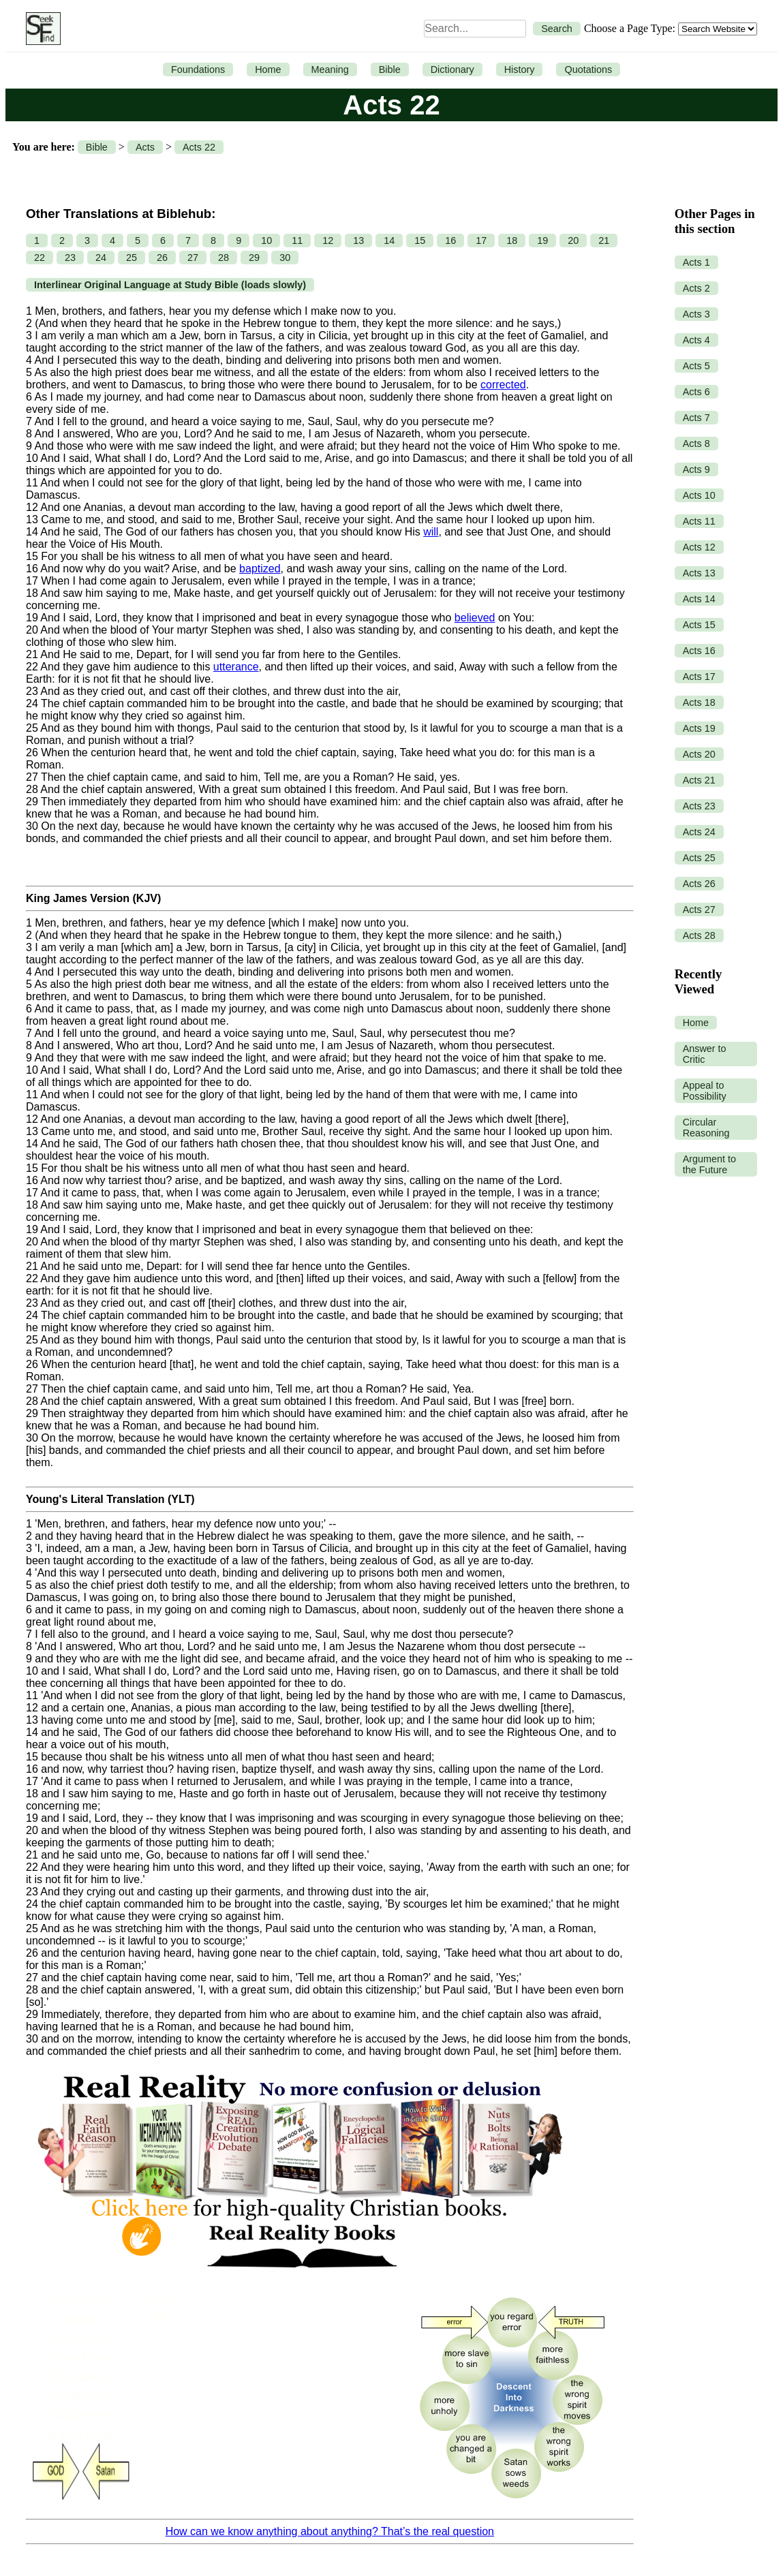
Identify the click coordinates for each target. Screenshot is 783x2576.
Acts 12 (699, 547)
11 (297, 240)
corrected (503, 384)
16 (450, 240)
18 (511, 240)
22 (39, 257)
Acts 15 (699, 624)
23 (70, 257)
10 (266, 240)
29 (254, 257)
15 (419, 240)
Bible (390, 69)
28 (223, 257)
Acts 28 (699, 935)
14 (389, 240)
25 (131, 257)
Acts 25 (699, 857)
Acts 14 (699, 598)
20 (573, 240)
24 (100, 257)
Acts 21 (699, 780)
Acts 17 (699, 676)
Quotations (588, 69)
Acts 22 (199, 147)
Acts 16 (699, 650)
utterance (236, 666)
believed (475, 617)
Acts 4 (696, 340)
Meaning (330, 69)
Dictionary (452, 69)
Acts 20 (699, 754)
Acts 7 (696, 417)
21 (603, 240)
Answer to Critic (704, 1054)
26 (162, 257)
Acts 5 (696, 365)
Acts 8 (696, 443)
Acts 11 (699, 521)
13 (358, 240)
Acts (145, 147)
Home (268, 69)
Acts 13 (699, 573)
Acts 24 (699, 831)
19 (542, 240)
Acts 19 (699, 728)
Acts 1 (696, 262)
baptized (260, 568)
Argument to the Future (709, 1164)
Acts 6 (696, 391)
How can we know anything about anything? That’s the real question (330, 2531)
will (430, 532)
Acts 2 (696, 288)
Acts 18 (699, 702)
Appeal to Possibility (704, 1091)
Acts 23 (699, 806)
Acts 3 (696, 314)
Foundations (198, 69)
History (519, 69)
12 (327, 240)
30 (284, 257)
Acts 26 (699, 883)
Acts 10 (699, 495)
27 (192, 257)
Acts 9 (696, 469)
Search (556, 28)
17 (481, 240)
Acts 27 (699, 909)
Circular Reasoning (706, 1127)
